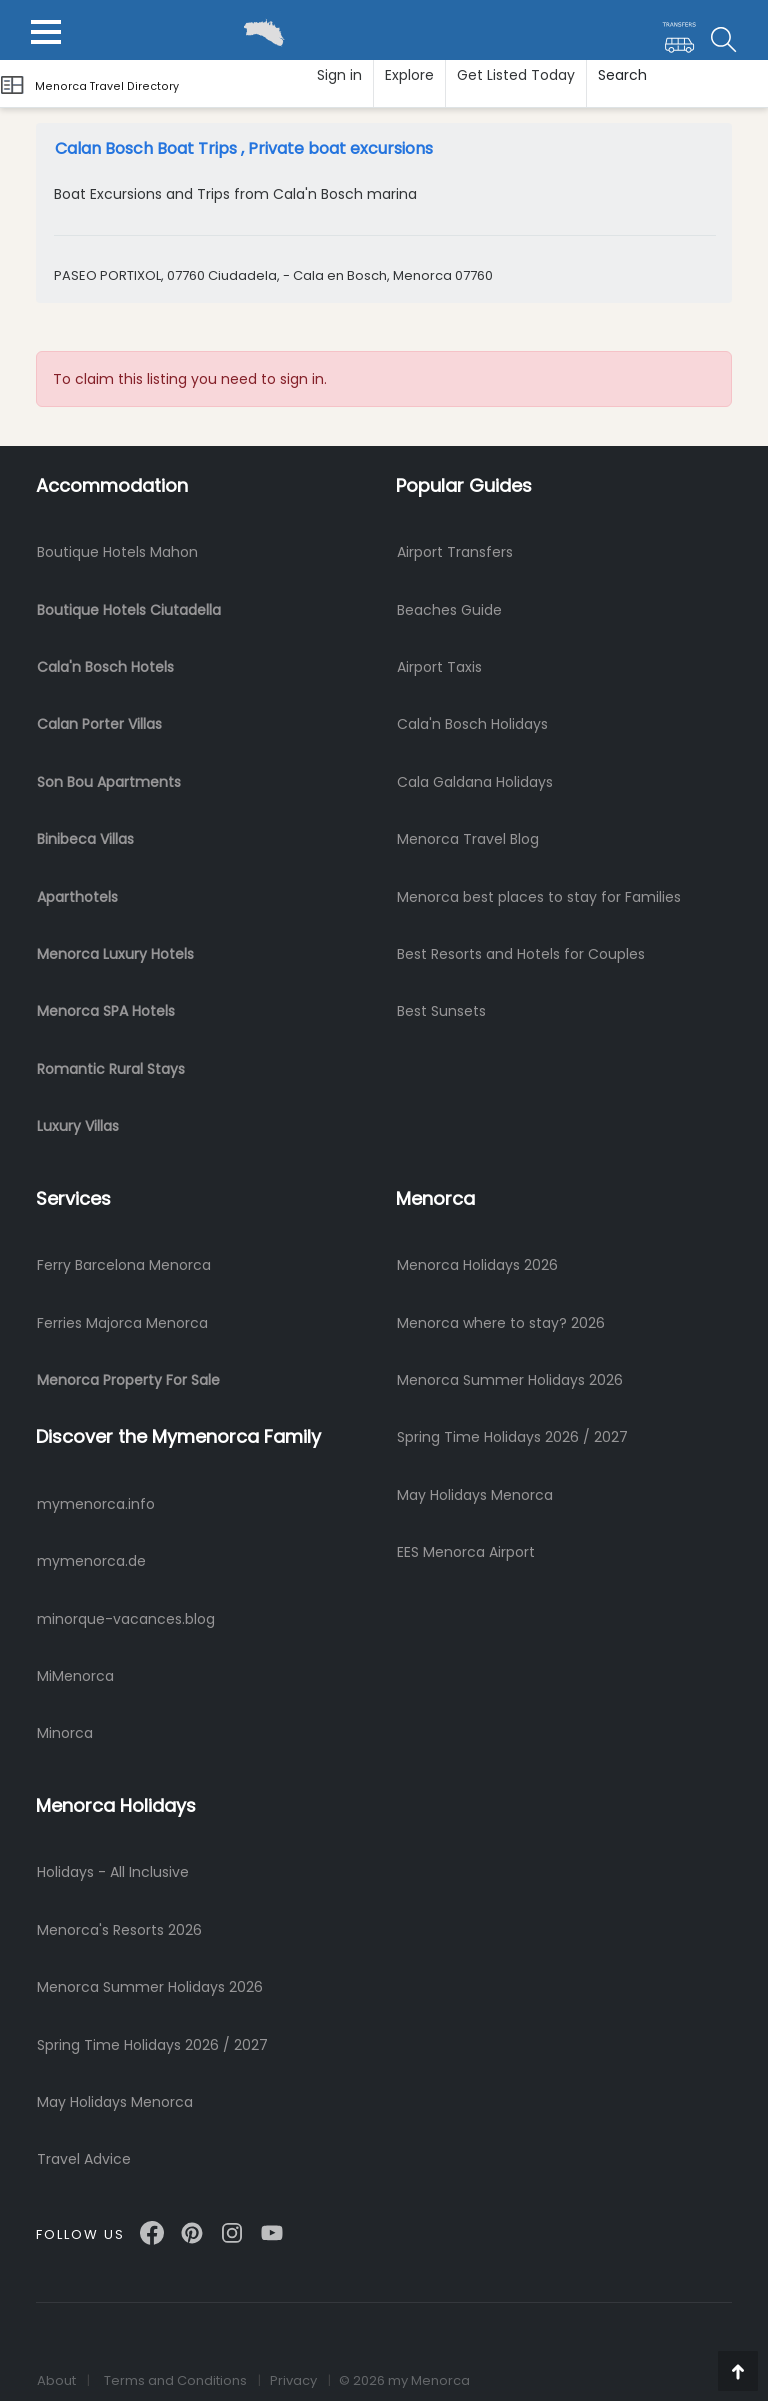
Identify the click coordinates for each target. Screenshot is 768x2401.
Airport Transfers (455, 552)
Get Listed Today (516, 75)
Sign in (339, 75)
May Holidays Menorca (475, 1495)
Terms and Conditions (175, 2380)
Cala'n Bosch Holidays (472, 724)
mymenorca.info (96, 1504)
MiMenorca (75, 1676)
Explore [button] (409, 75)
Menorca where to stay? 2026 (501, 1323)
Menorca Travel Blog (468, 839)
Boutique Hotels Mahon (117, 552)
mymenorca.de (91, 1561)
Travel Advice (84, 2159)
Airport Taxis (439, 667)
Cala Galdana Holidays (475, 782)
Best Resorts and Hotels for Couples (521, 954)
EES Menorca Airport (466, 1552)
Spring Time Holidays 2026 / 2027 (512, 1437)
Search (622, 75)
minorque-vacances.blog (126, 1619)
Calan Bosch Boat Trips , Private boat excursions (244, 148)
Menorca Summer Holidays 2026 (510, 1380)
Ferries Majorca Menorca (122, 1323)
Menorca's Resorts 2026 (119, 1930)
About (56, 2380)
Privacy (293, 2380)
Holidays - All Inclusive (113, 1872)
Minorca (65, 1733)
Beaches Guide (449, 610)
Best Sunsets (441, 1011)
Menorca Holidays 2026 (477, 1265)
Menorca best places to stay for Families (539, 897)
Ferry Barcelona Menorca (124, 1265)
